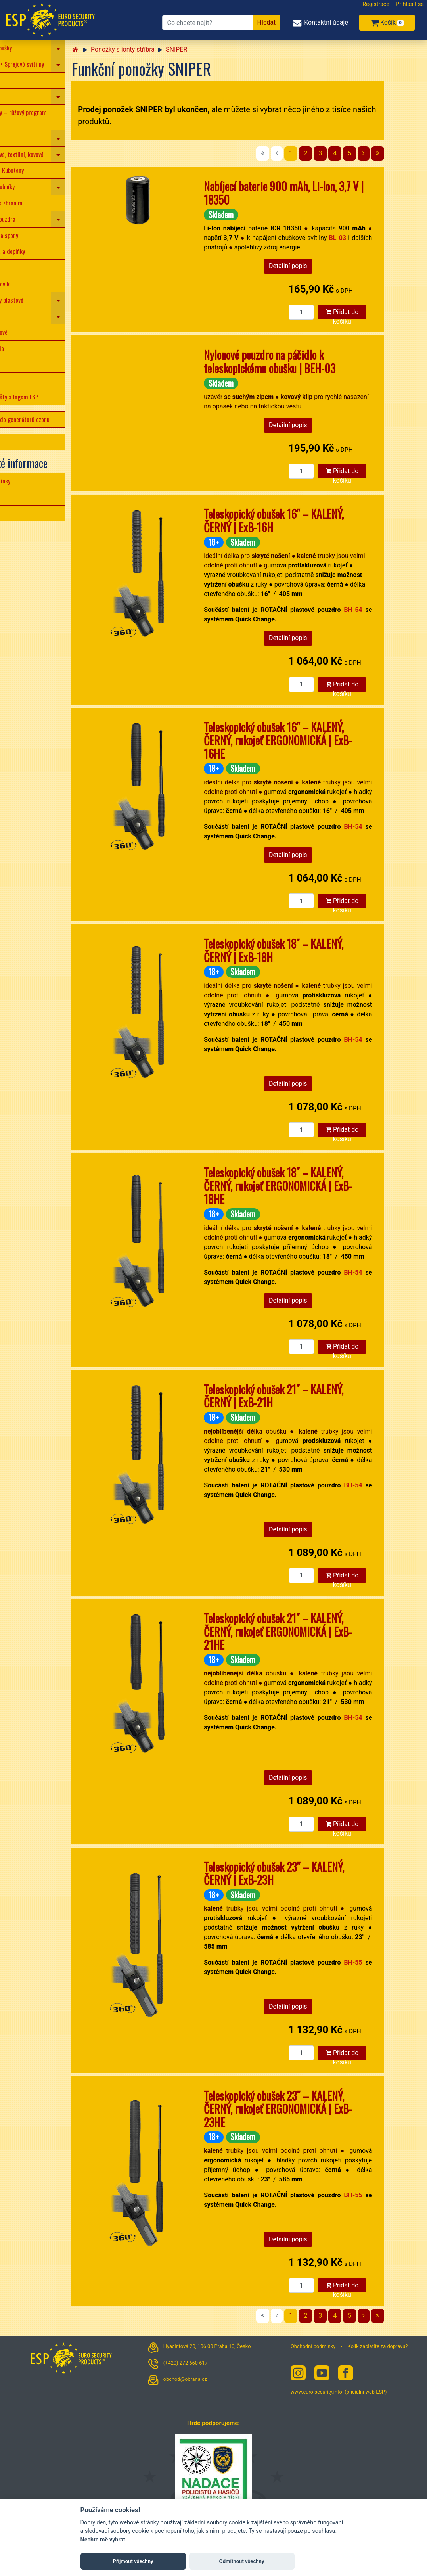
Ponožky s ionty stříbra (162, 49)
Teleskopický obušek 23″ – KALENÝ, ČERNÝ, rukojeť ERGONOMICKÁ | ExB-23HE (317, 2108)
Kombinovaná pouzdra (29, 219)
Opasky (11, 267)
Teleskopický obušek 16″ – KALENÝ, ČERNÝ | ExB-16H (313, 520)
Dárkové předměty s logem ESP (40, 396)
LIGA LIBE (14, 442)
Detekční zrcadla (23, 348)
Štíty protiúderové (25, 332)
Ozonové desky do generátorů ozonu (46, 419)
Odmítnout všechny (241, 2561)
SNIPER (216, 49)
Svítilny (12, 138)
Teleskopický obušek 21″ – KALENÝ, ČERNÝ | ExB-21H (313, 1396)
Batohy (11, 364)
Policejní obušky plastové (33, 300)
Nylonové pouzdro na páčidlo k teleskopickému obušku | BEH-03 (309, 361)
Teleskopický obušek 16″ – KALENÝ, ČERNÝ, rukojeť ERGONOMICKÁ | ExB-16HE (317, 740)
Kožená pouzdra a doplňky (34, 251)
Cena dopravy (19, 513)
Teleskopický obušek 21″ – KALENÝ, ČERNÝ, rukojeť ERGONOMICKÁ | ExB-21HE (317, 1631)
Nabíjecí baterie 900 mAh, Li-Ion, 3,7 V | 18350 (323, 193)
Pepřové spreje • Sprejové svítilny (43, 64)
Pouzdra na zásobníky (28, 186)
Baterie (12, 380)
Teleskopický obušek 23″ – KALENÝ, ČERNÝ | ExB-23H (313, 1873)
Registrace (375, 4)
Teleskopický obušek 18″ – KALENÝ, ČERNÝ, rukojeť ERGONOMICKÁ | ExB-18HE (317, 1185)
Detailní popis (327, 266)
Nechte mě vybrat (102, 2539)
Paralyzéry (15, 96)
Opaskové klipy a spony (30, 235)
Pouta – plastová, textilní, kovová (43, 154)
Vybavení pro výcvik (26, 283)
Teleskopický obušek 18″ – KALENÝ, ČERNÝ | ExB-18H (313, 950)
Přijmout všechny (133, 2561)
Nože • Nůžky (18, 80)
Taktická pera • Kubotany (33, 170)
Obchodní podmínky (26, 480)
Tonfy (9, 315)
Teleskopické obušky (27, 47)
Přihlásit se (410, 4)
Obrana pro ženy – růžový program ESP (44, 116)
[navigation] (98, 48)
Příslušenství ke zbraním (32, 202)
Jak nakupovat (20, 497)
